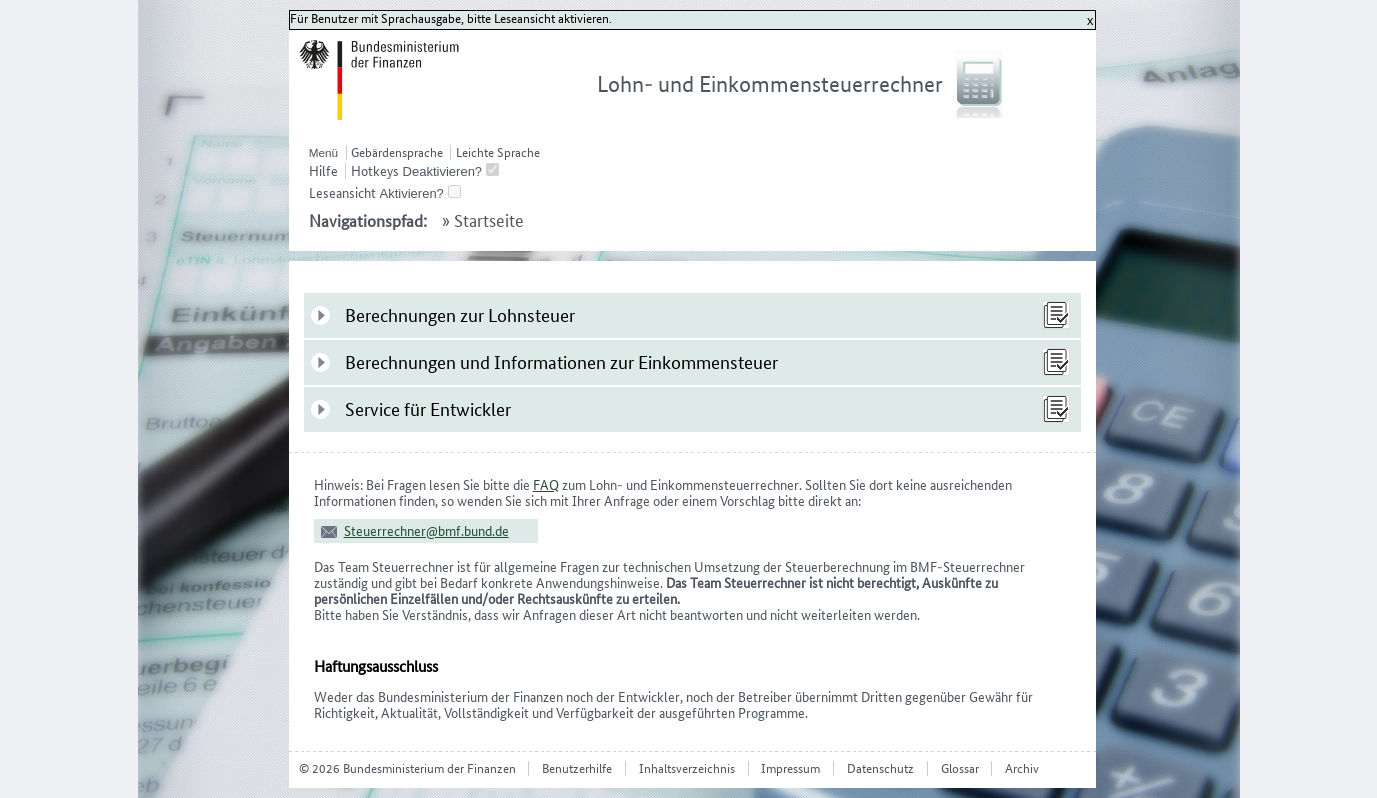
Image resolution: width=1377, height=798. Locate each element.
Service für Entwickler (428, 409)
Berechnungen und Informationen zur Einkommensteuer (561, 362)
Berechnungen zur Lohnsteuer (460, 315)
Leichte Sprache (498, 152)
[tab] (693, 315)
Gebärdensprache (397, 152)
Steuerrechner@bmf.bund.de (426, 531)
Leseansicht (342, 193)
